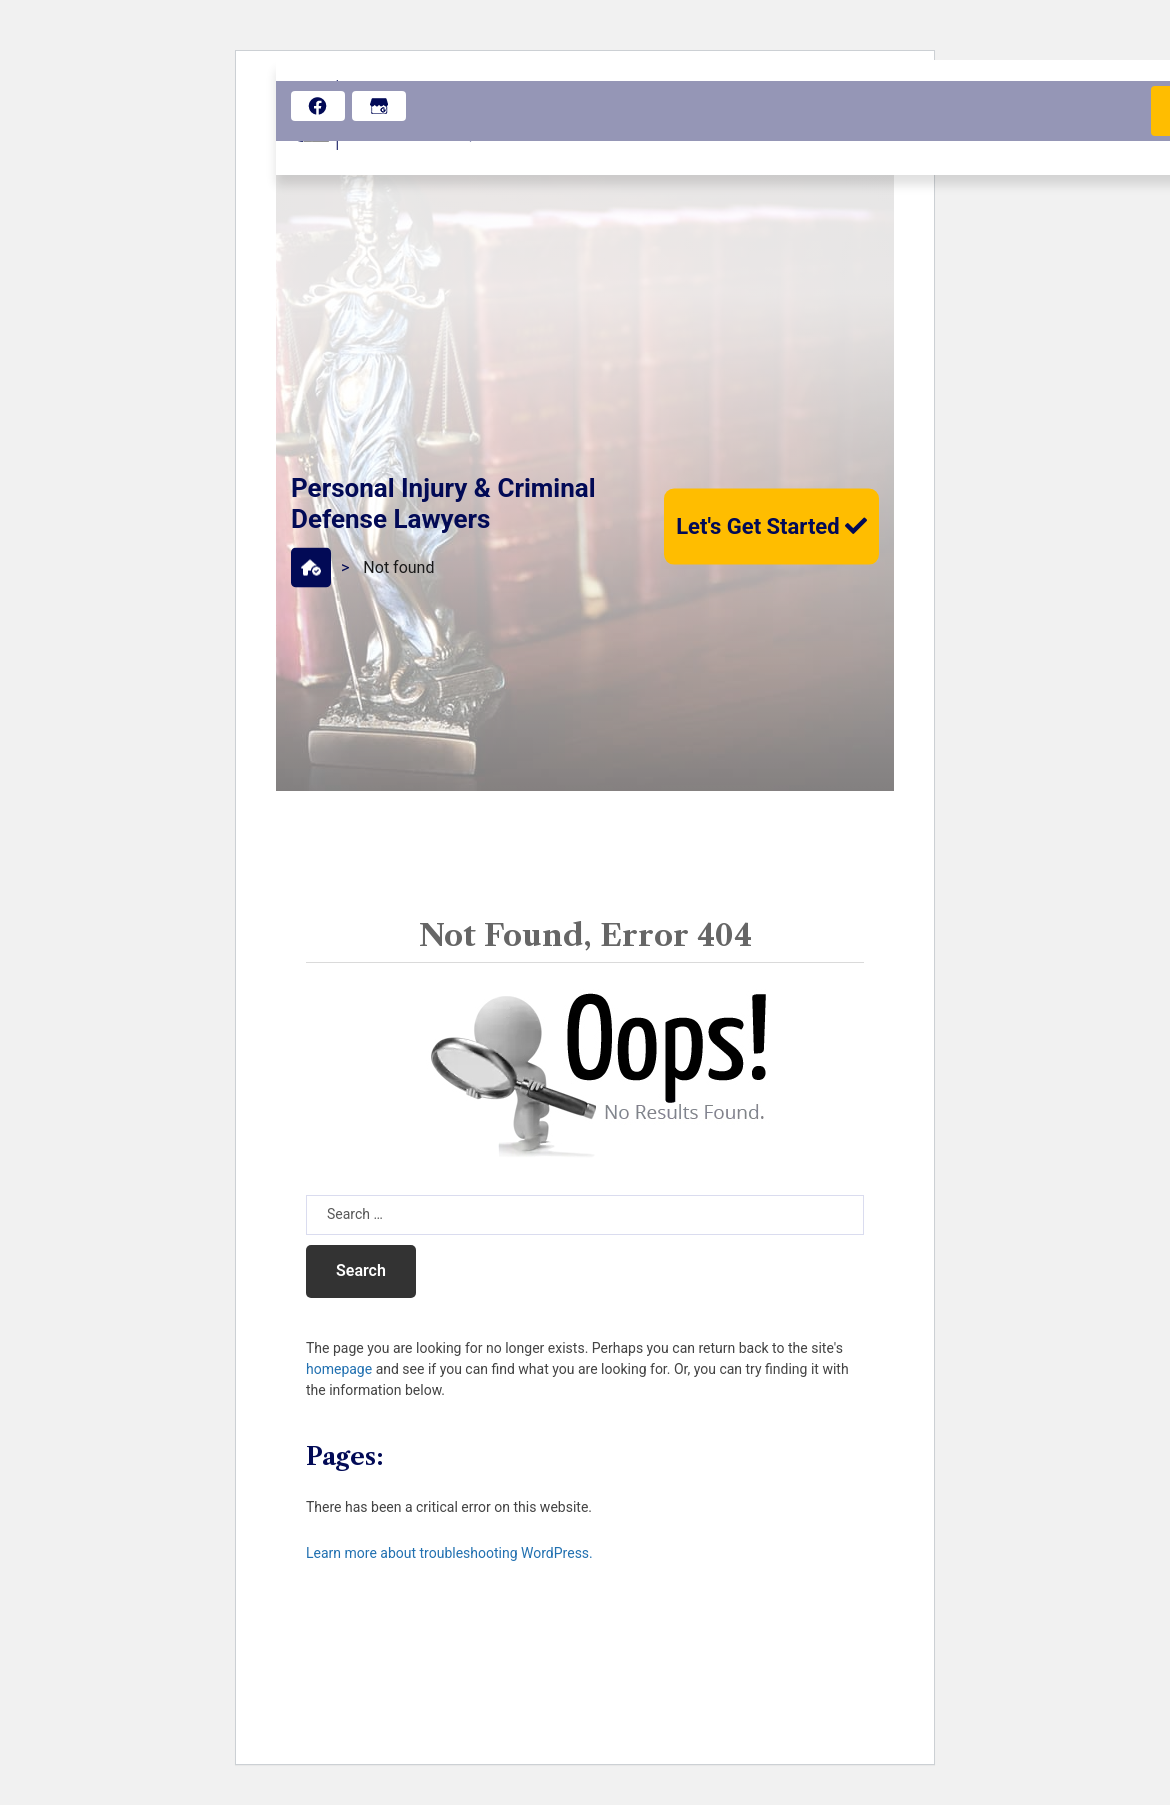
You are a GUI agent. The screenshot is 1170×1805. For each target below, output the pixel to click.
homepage (339, 1369)
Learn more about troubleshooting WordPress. (449, 1553)
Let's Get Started (771, 525)
